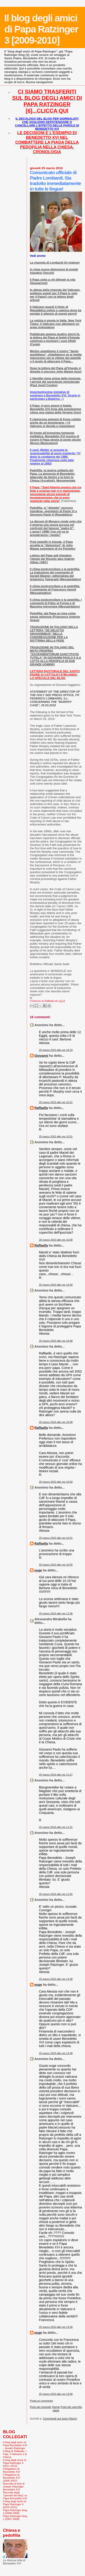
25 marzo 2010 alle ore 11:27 (56, 1774)
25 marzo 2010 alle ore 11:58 (56, 1979)
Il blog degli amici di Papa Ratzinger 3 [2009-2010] (41, 29)
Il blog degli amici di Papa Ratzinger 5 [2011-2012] (14, 2462)
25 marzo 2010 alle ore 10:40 (56, 1284)
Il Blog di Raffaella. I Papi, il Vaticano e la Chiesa (15, 2454)
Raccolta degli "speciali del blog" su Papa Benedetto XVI (15, 2495)
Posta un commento (41, 2400)
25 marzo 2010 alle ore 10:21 (56, 1102)
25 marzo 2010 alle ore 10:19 (56, 1050)
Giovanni (41, 1055)
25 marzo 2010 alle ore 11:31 (56, 1827)
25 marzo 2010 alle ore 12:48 (56, 2053)
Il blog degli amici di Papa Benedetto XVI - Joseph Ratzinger (15, 2445)
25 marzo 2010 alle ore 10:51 (56, 1537)
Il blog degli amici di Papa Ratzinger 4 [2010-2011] (14, 2504)
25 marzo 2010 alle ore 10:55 (56, 1564)
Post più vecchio (71, 2407)
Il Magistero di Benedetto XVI (11, 2470)
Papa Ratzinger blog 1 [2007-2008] (15, 2517)
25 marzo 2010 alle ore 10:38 (56, 1239)
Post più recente (40, 2407)
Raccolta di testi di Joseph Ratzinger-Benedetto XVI (13, 2486)
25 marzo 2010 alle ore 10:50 (56, 1481)
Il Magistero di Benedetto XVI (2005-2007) (11, 2477)
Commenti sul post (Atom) (60, 2418)
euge (38, 1570)
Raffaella (41, 1108)
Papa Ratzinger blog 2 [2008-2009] (15, 2511)
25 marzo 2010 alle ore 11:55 (56, 1894)
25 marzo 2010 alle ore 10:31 (56, 1136)
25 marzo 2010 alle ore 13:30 (56, 2327)
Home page (56, 2408)
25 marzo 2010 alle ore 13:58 (56, 2394)
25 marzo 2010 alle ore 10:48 (56, 1340)
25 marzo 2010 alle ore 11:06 (56, 1613)
